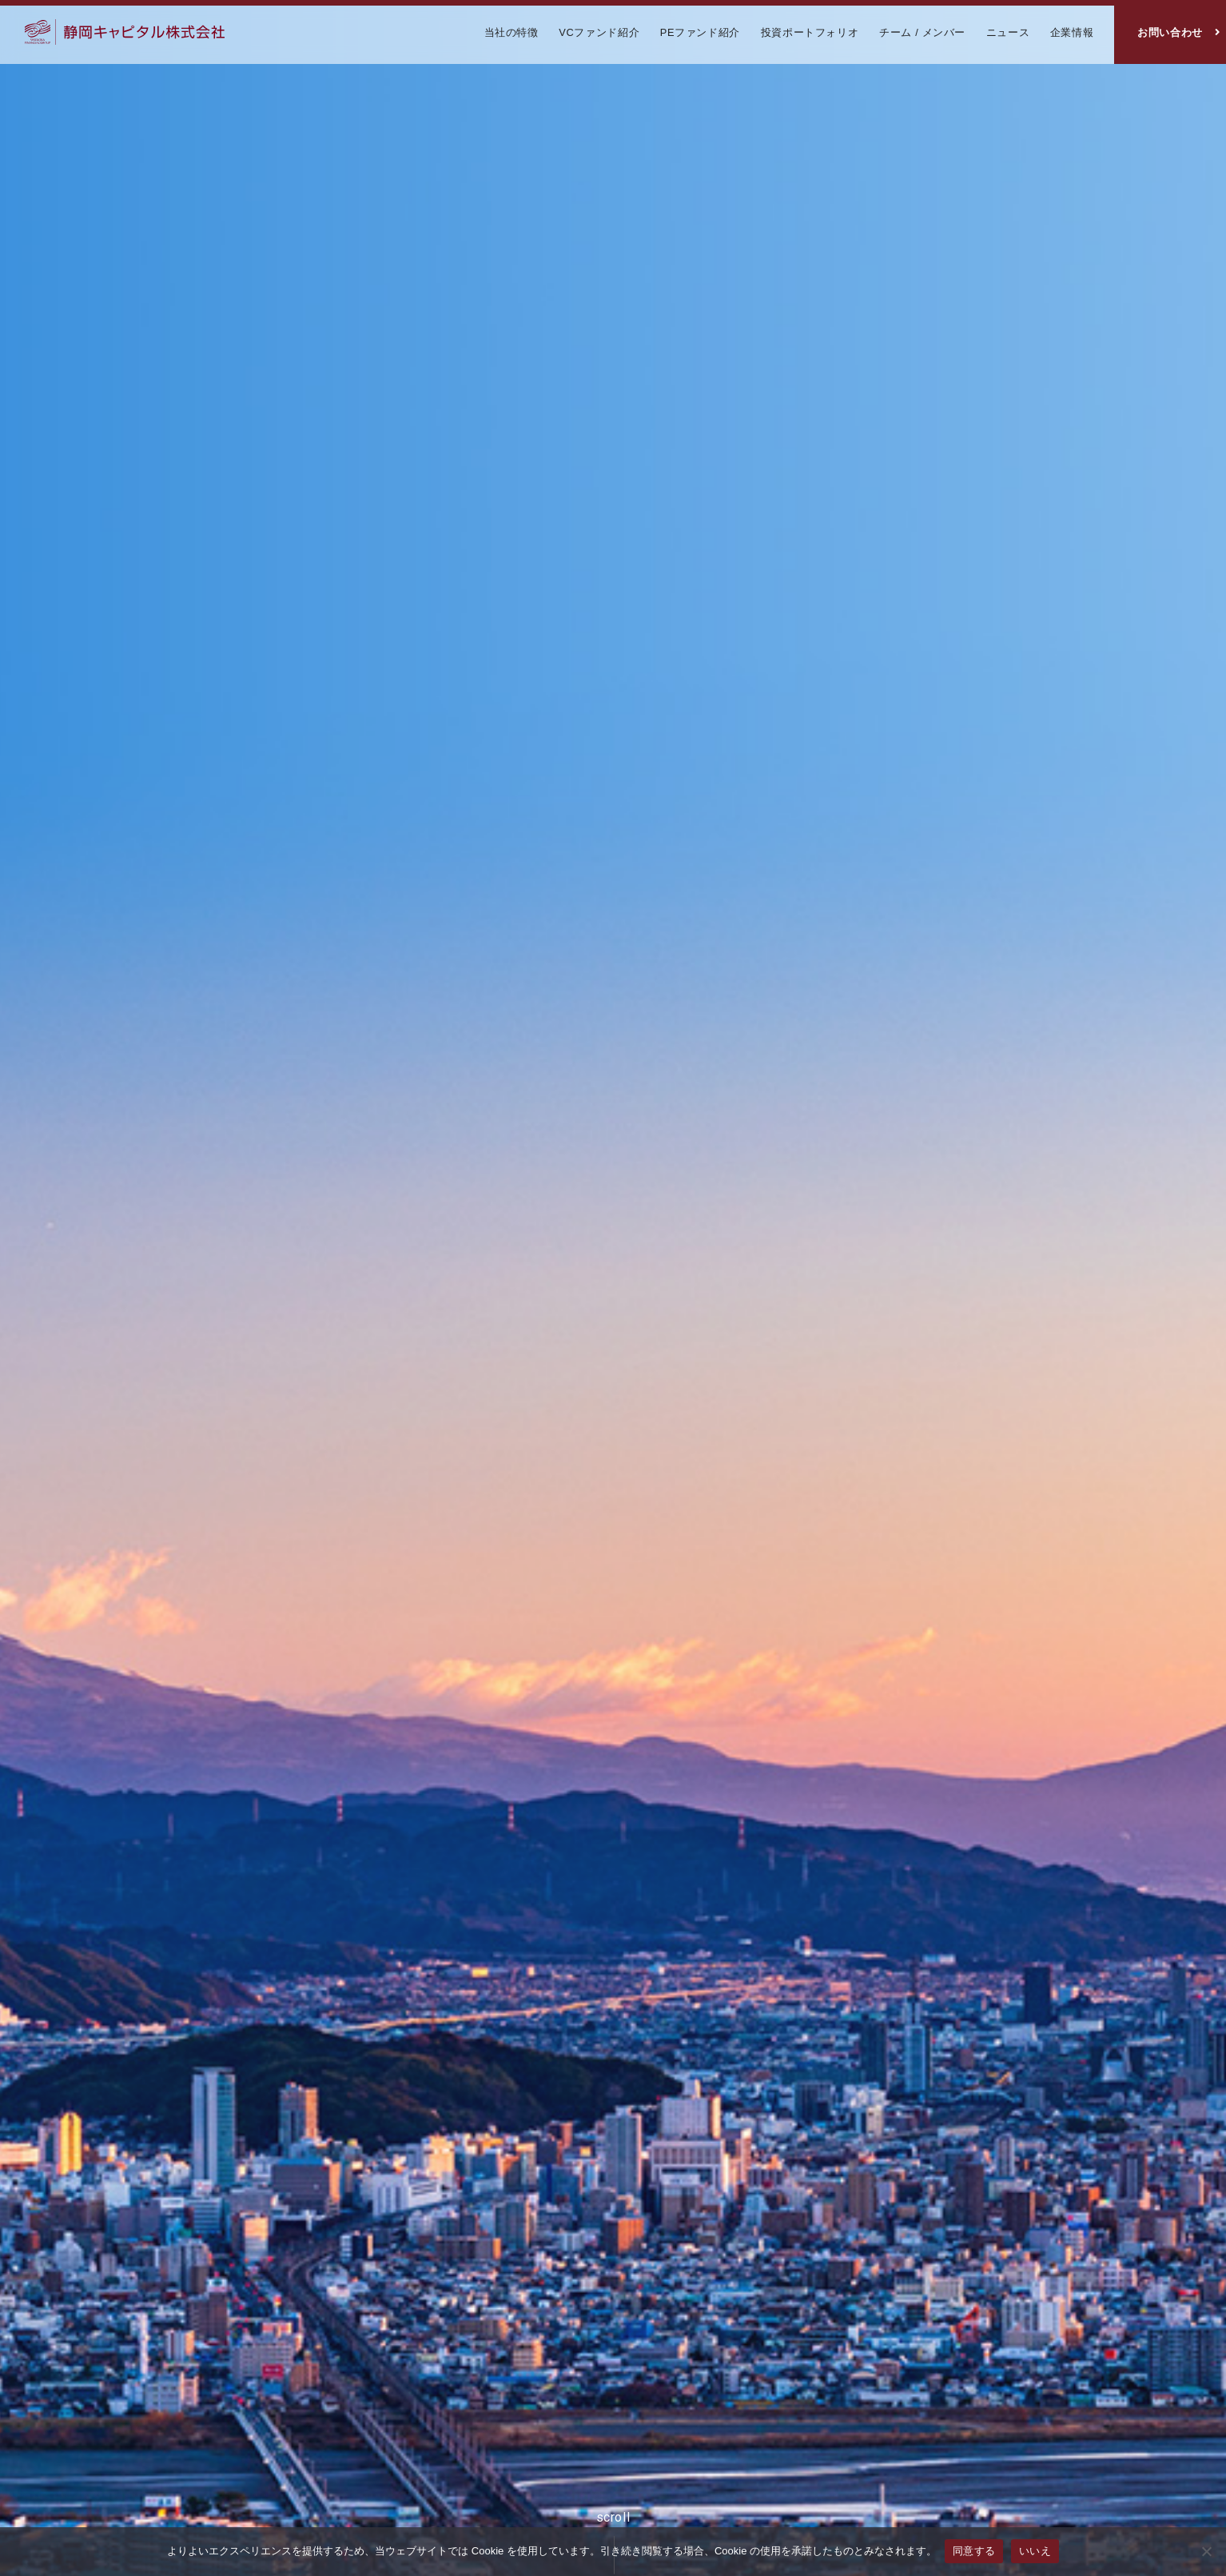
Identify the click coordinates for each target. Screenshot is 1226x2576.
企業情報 (1072, 32)
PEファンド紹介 (700, 32)
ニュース (1008, 32)
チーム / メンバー (922, 32)
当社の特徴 (511, 32)
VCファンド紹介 (599, 32)
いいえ (1035, 2551)
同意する (974, 2551)
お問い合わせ (1170, 32)
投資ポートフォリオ (810, 32)
